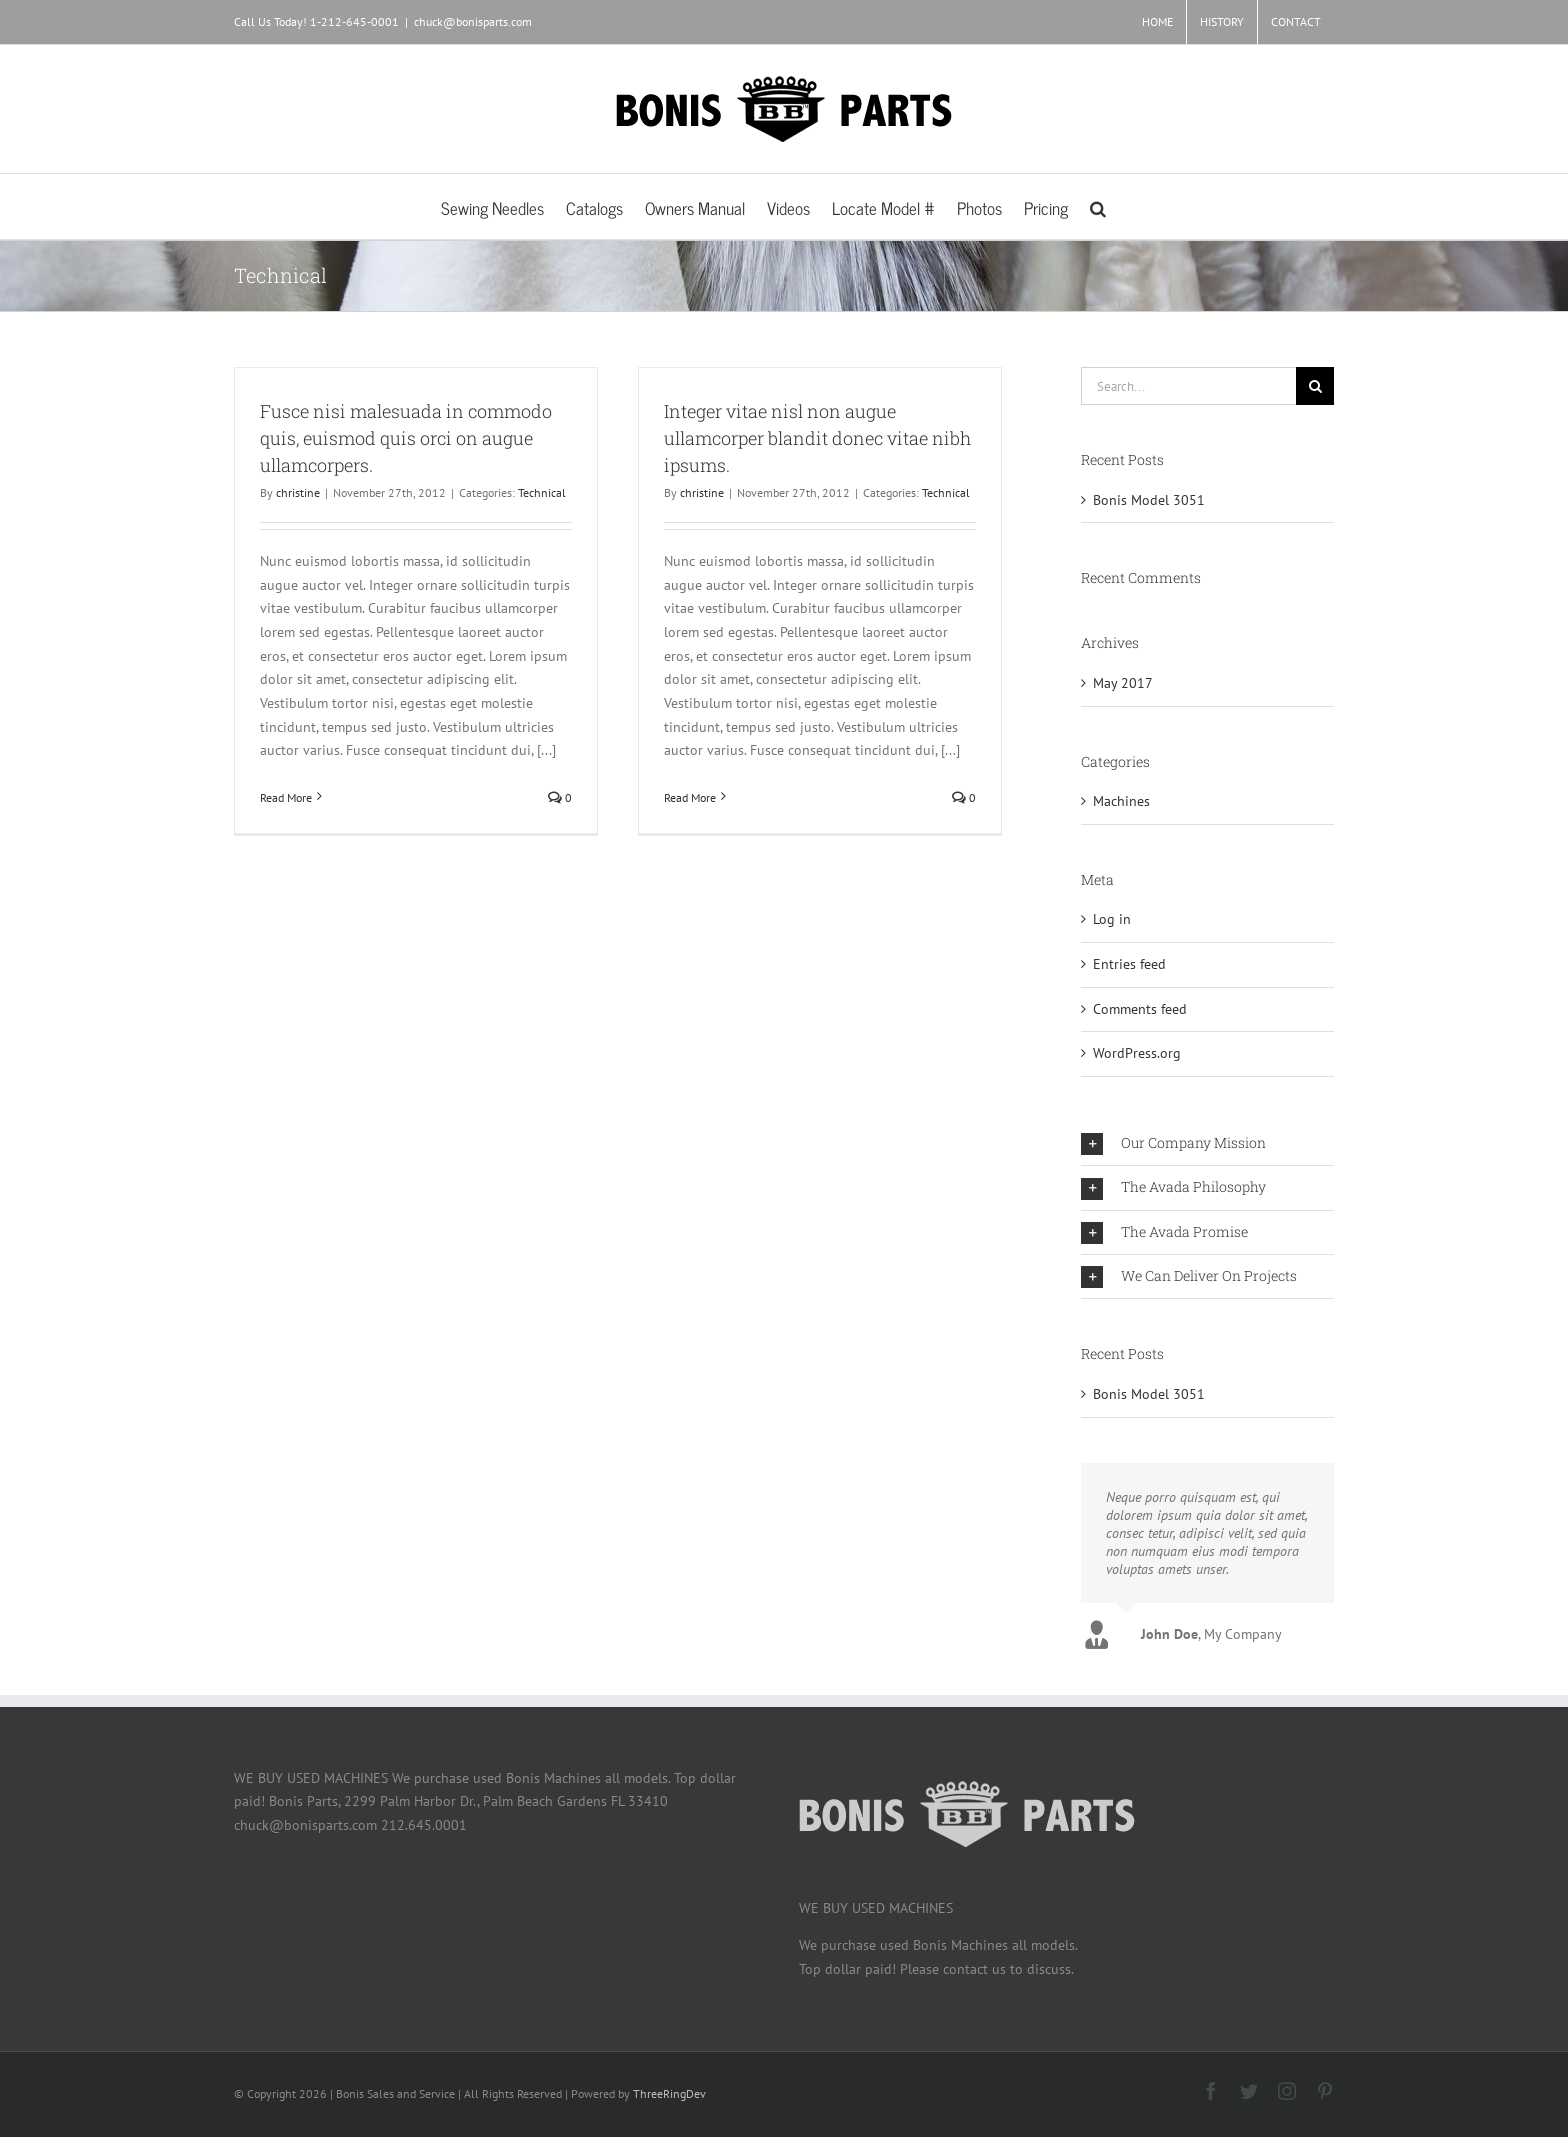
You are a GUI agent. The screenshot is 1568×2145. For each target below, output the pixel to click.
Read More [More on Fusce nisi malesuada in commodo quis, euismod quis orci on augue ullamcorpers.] (286, 797)
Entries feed (1129, 964)
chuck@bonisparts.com (473, 21)
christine (298, 492)
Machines (1121, 801)
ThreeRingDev (669, 2093)
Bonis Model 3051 (1149, 500)
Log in (1112, 919)
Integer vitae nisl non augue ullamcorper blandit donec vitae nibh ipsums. (817, 438)
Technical (542, 492)
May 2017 (1123, 683)
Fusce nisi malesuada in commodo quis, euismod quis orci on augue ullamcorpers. (406, 438)
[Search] (1315, 386)
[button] (1098, 206)
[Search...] (1188, 386)
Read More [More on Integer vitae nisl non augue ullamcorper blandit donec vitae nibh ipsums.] (690, 797)
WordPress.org (1137, 1053)
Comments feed (1140, 1009)
